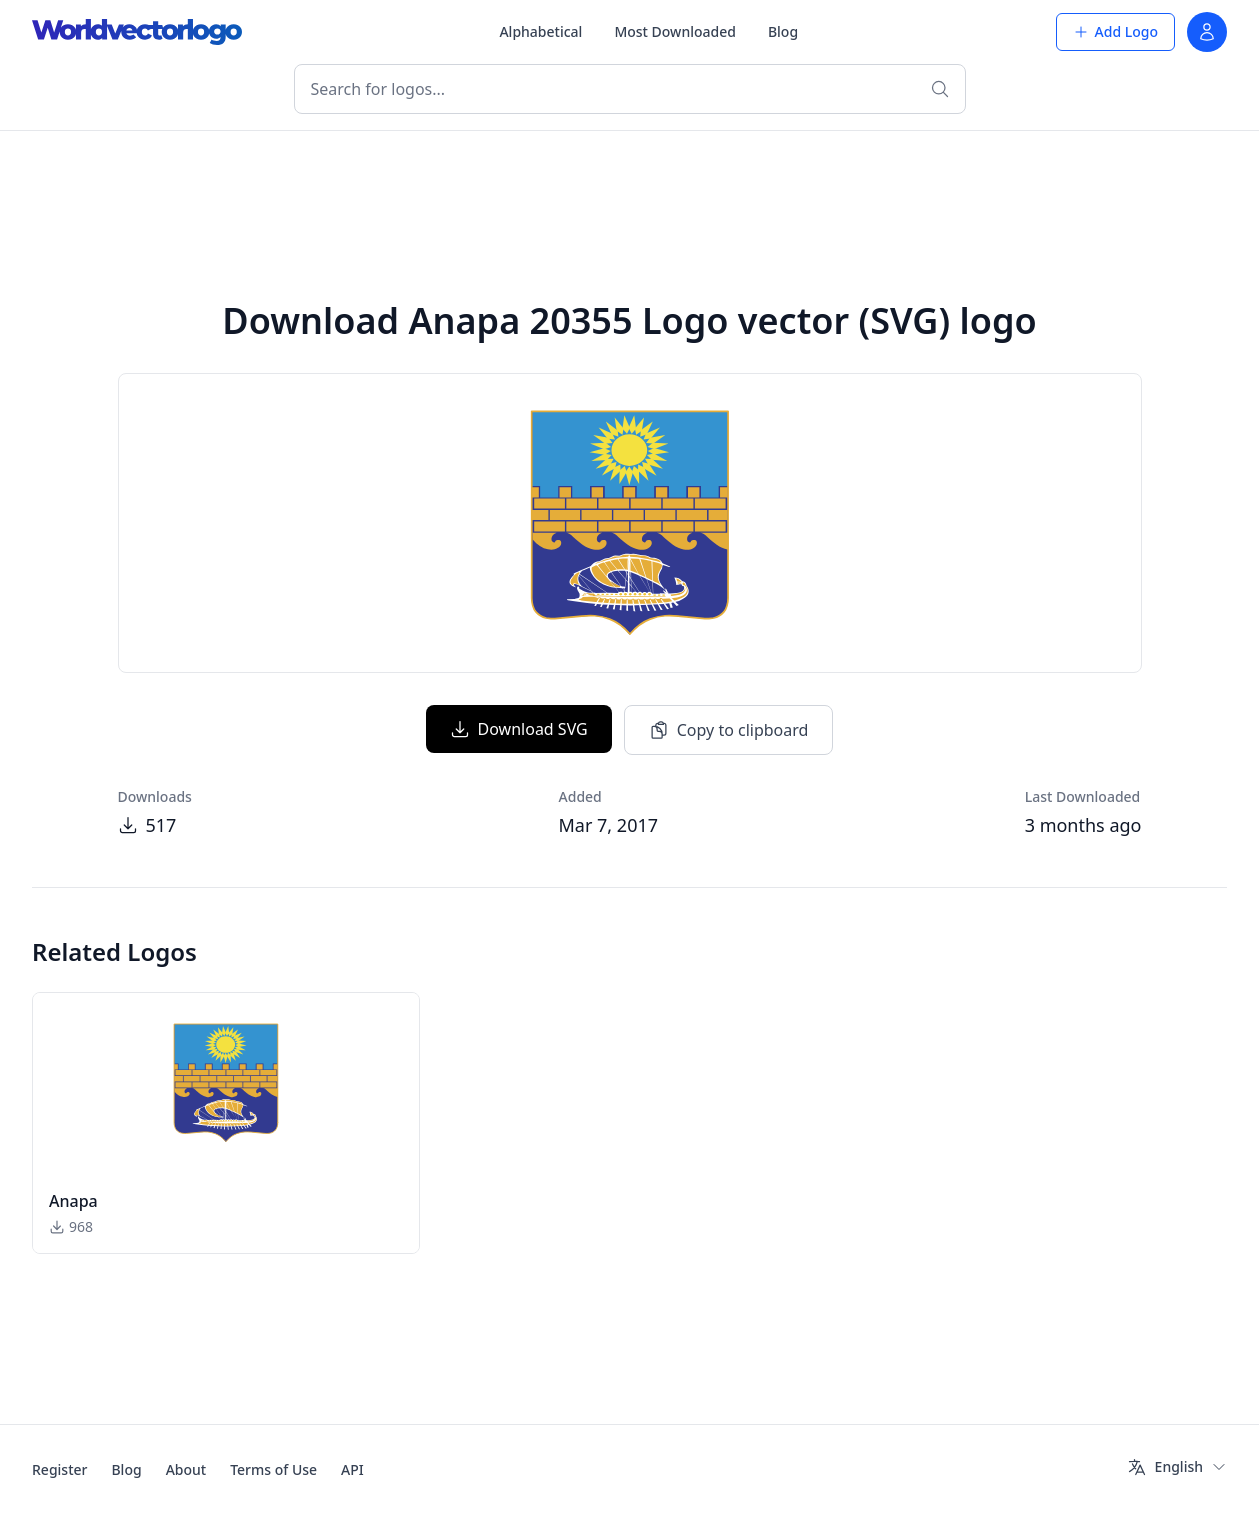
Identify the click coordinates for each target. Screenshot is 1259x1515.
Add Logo (1115, 31)
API (352, 1469)
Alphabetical (540, 31)
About (186, 1469)
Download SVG (519, 729)
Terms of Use (273, 1469)
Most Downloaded (675, 31)
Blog (783, 31)
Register (59, 1469)
